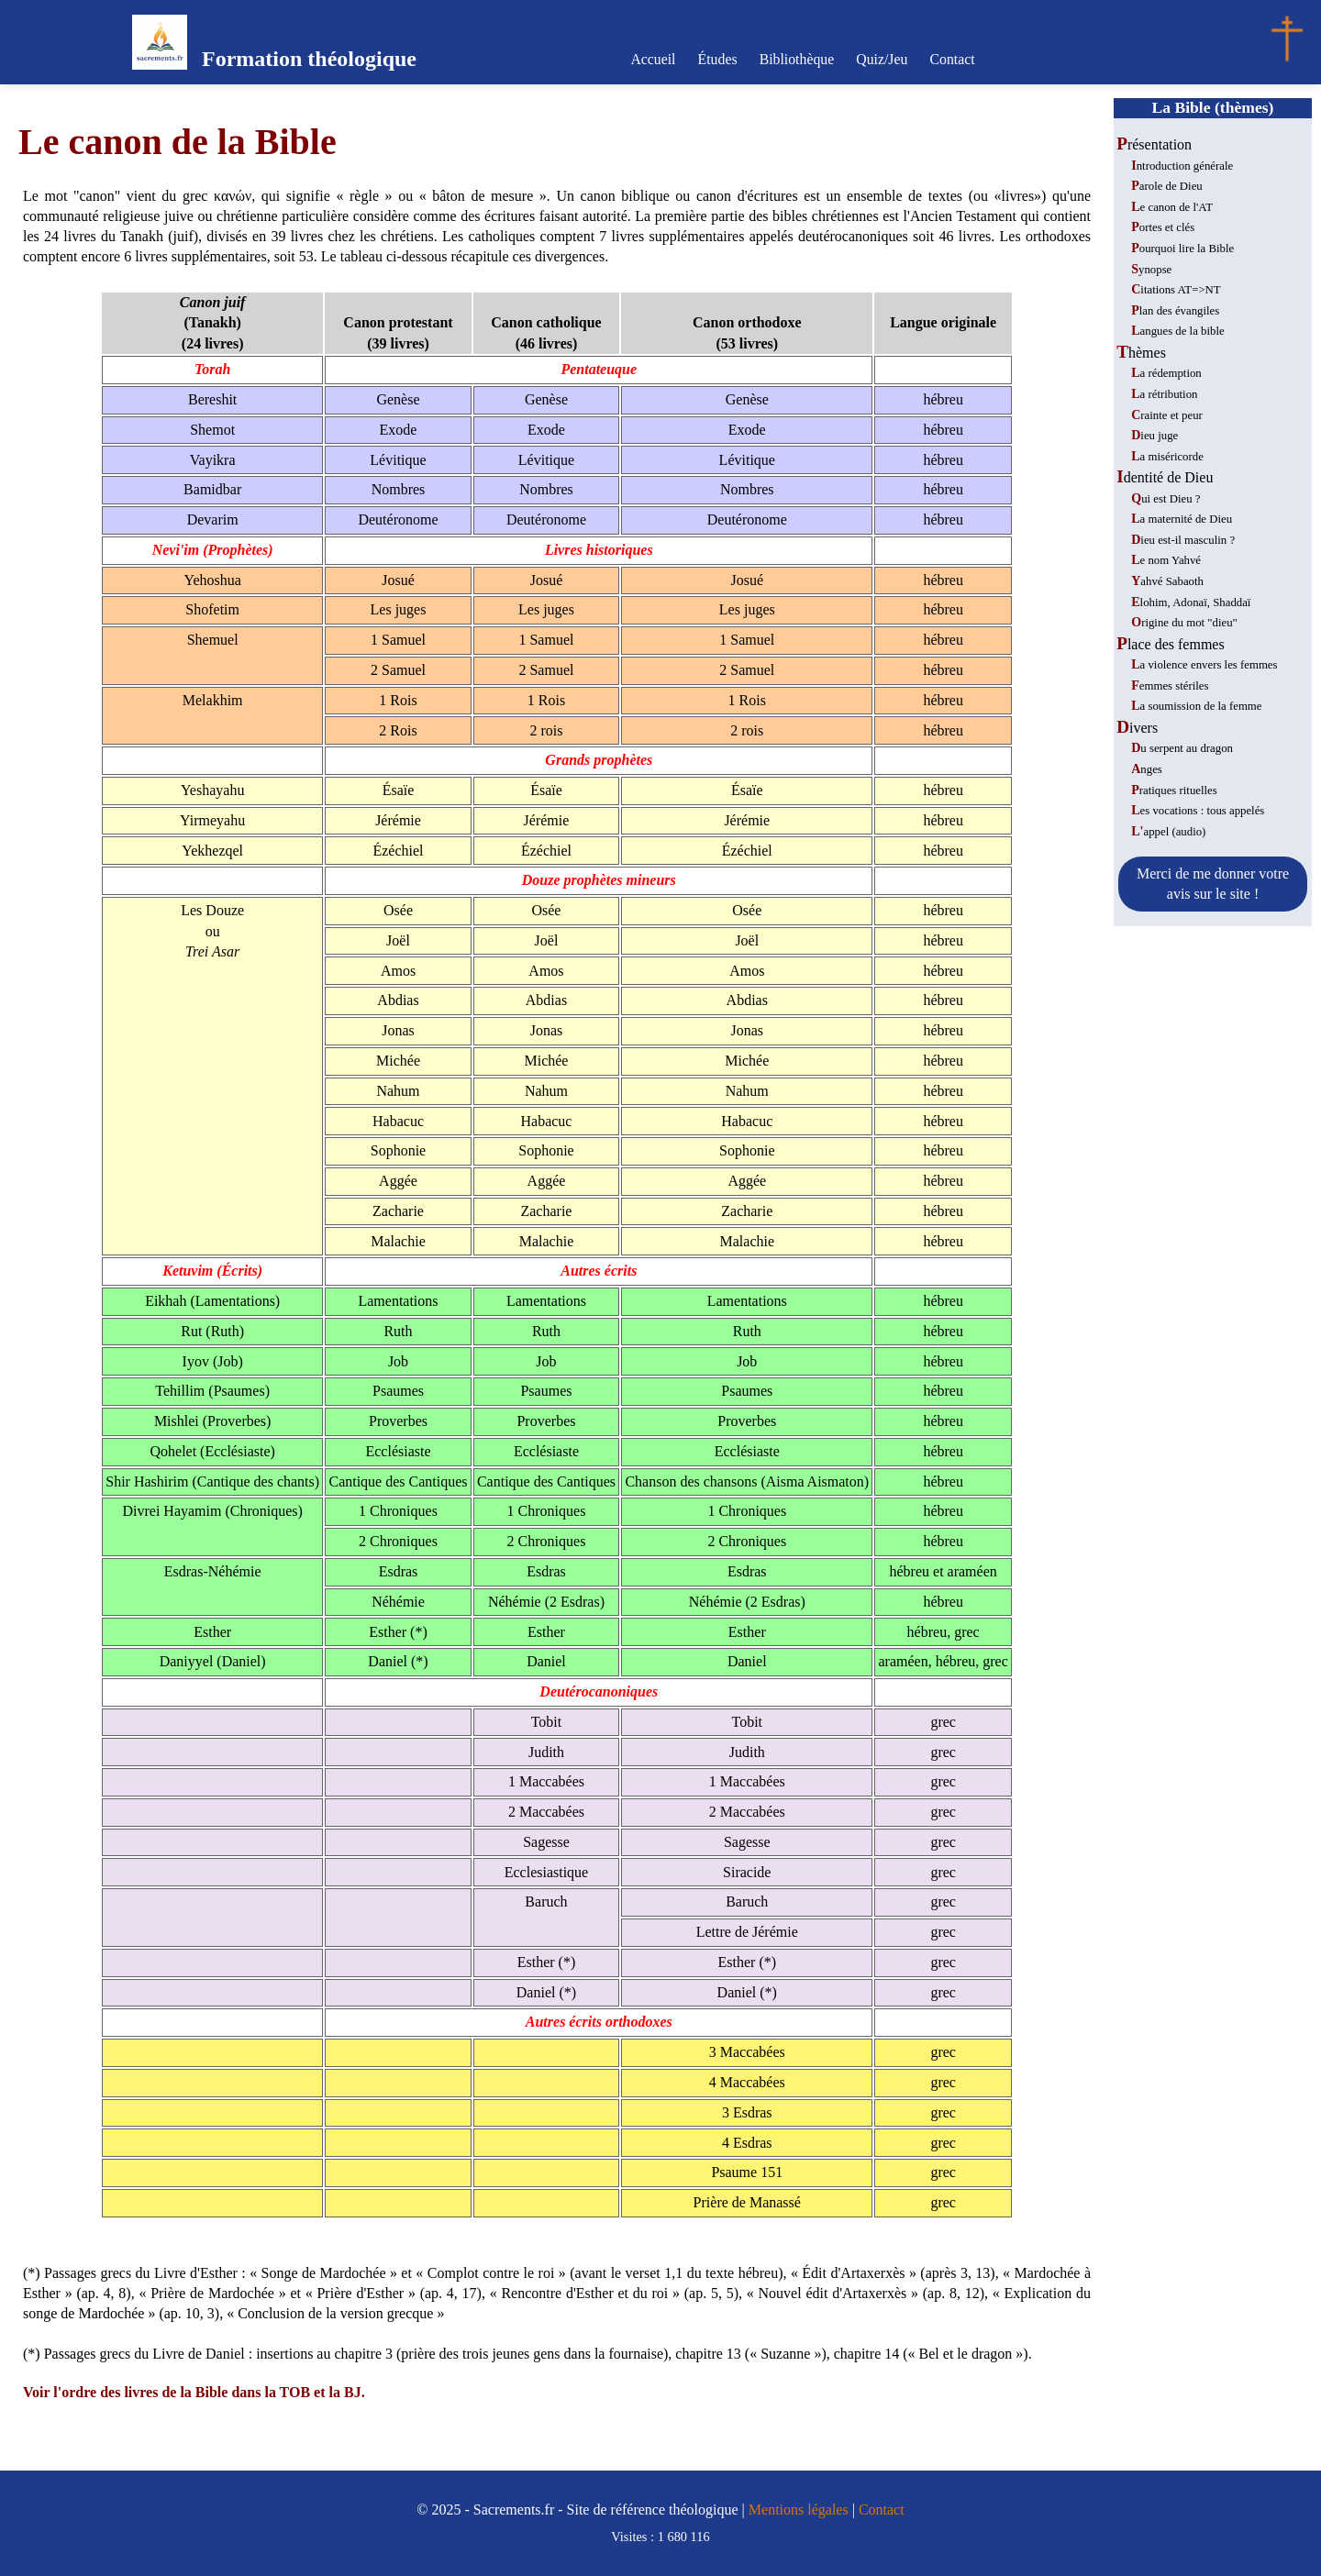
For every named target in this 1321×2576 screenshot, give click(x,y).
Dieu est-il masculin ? (1183, 540)
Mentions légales (799, 2509)
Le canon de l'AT (1172, 207)
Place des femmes (1170, 644)
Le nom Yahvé (1166, 560)
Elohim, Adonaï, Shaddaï (1190, 602)
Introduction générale (1182, 166)
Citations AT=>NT (1175, 289)
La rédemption (1166, 373)
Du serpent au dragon (1182, 748)
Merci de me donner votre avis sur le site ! (1213, 883)
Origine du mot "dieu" (1184, 622)
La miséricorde (1167, 456)
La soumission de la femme (1196, 706)
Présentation (1154, 144)
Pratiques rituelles (1174, 790)
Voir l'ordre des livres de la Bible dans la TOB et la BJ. (194, 2392)
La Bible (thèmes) (1213, 107)
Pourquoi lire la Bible (1182, 248)
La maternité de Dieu (1181, 519)
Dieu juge (1154, 435)
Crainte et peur (1167, 415)
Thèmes (1141, 352)
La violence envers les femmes (1204, 664)
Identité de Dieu (1164, 477)
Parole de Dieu (1167, 186)
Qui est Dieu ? (1165, 498)
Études (720, 59)
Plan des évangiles (1175, 310)
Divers (1137, 727)
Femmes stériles (1169, 686)
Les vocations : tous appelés (1197, 810)
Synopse (1151, 269)
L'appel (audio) (1168, 831)
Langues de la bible (1177, 331)
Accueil (658, 59)
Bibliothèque (797, 59)
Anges (1146, 769)
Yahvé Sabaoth (1167, 581)
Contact (948, 59)
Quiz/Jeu (879, 59)
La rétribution (1164, 394)
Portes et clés (1162, 227)
